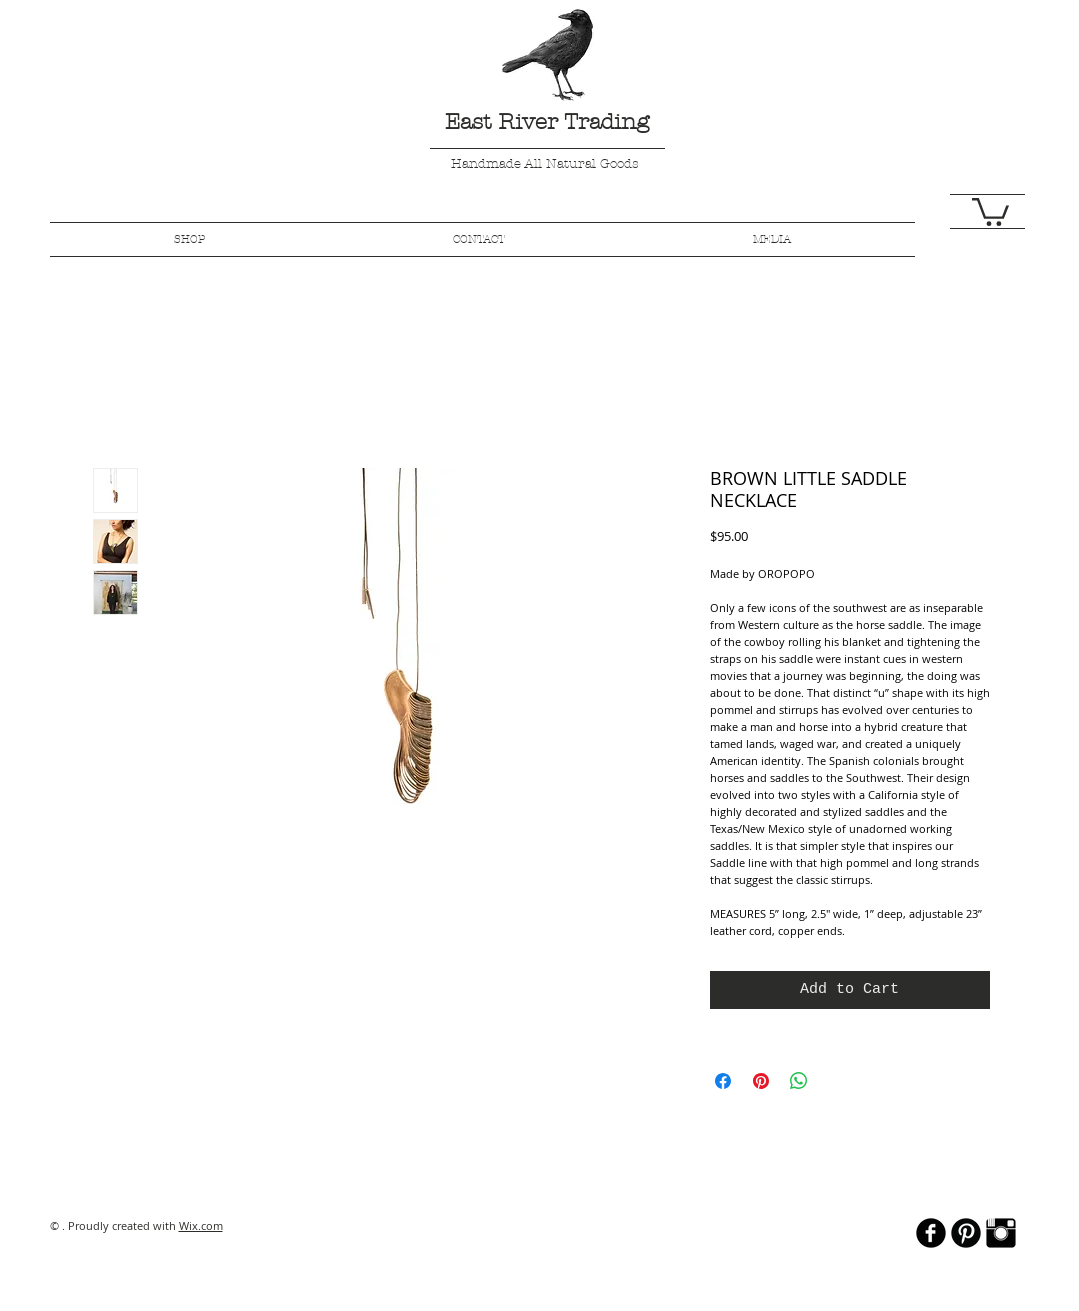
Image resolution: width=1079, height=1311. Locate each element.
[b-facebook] (931, 1233)
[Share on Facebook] (723, 1081)
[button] (990, 210)
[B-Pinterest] (966, 1233)
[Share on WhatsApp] (799, 1081)
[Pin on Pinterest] (761, 1081)
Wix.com (201, 1225)
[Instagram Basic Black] (1001, 1233)
